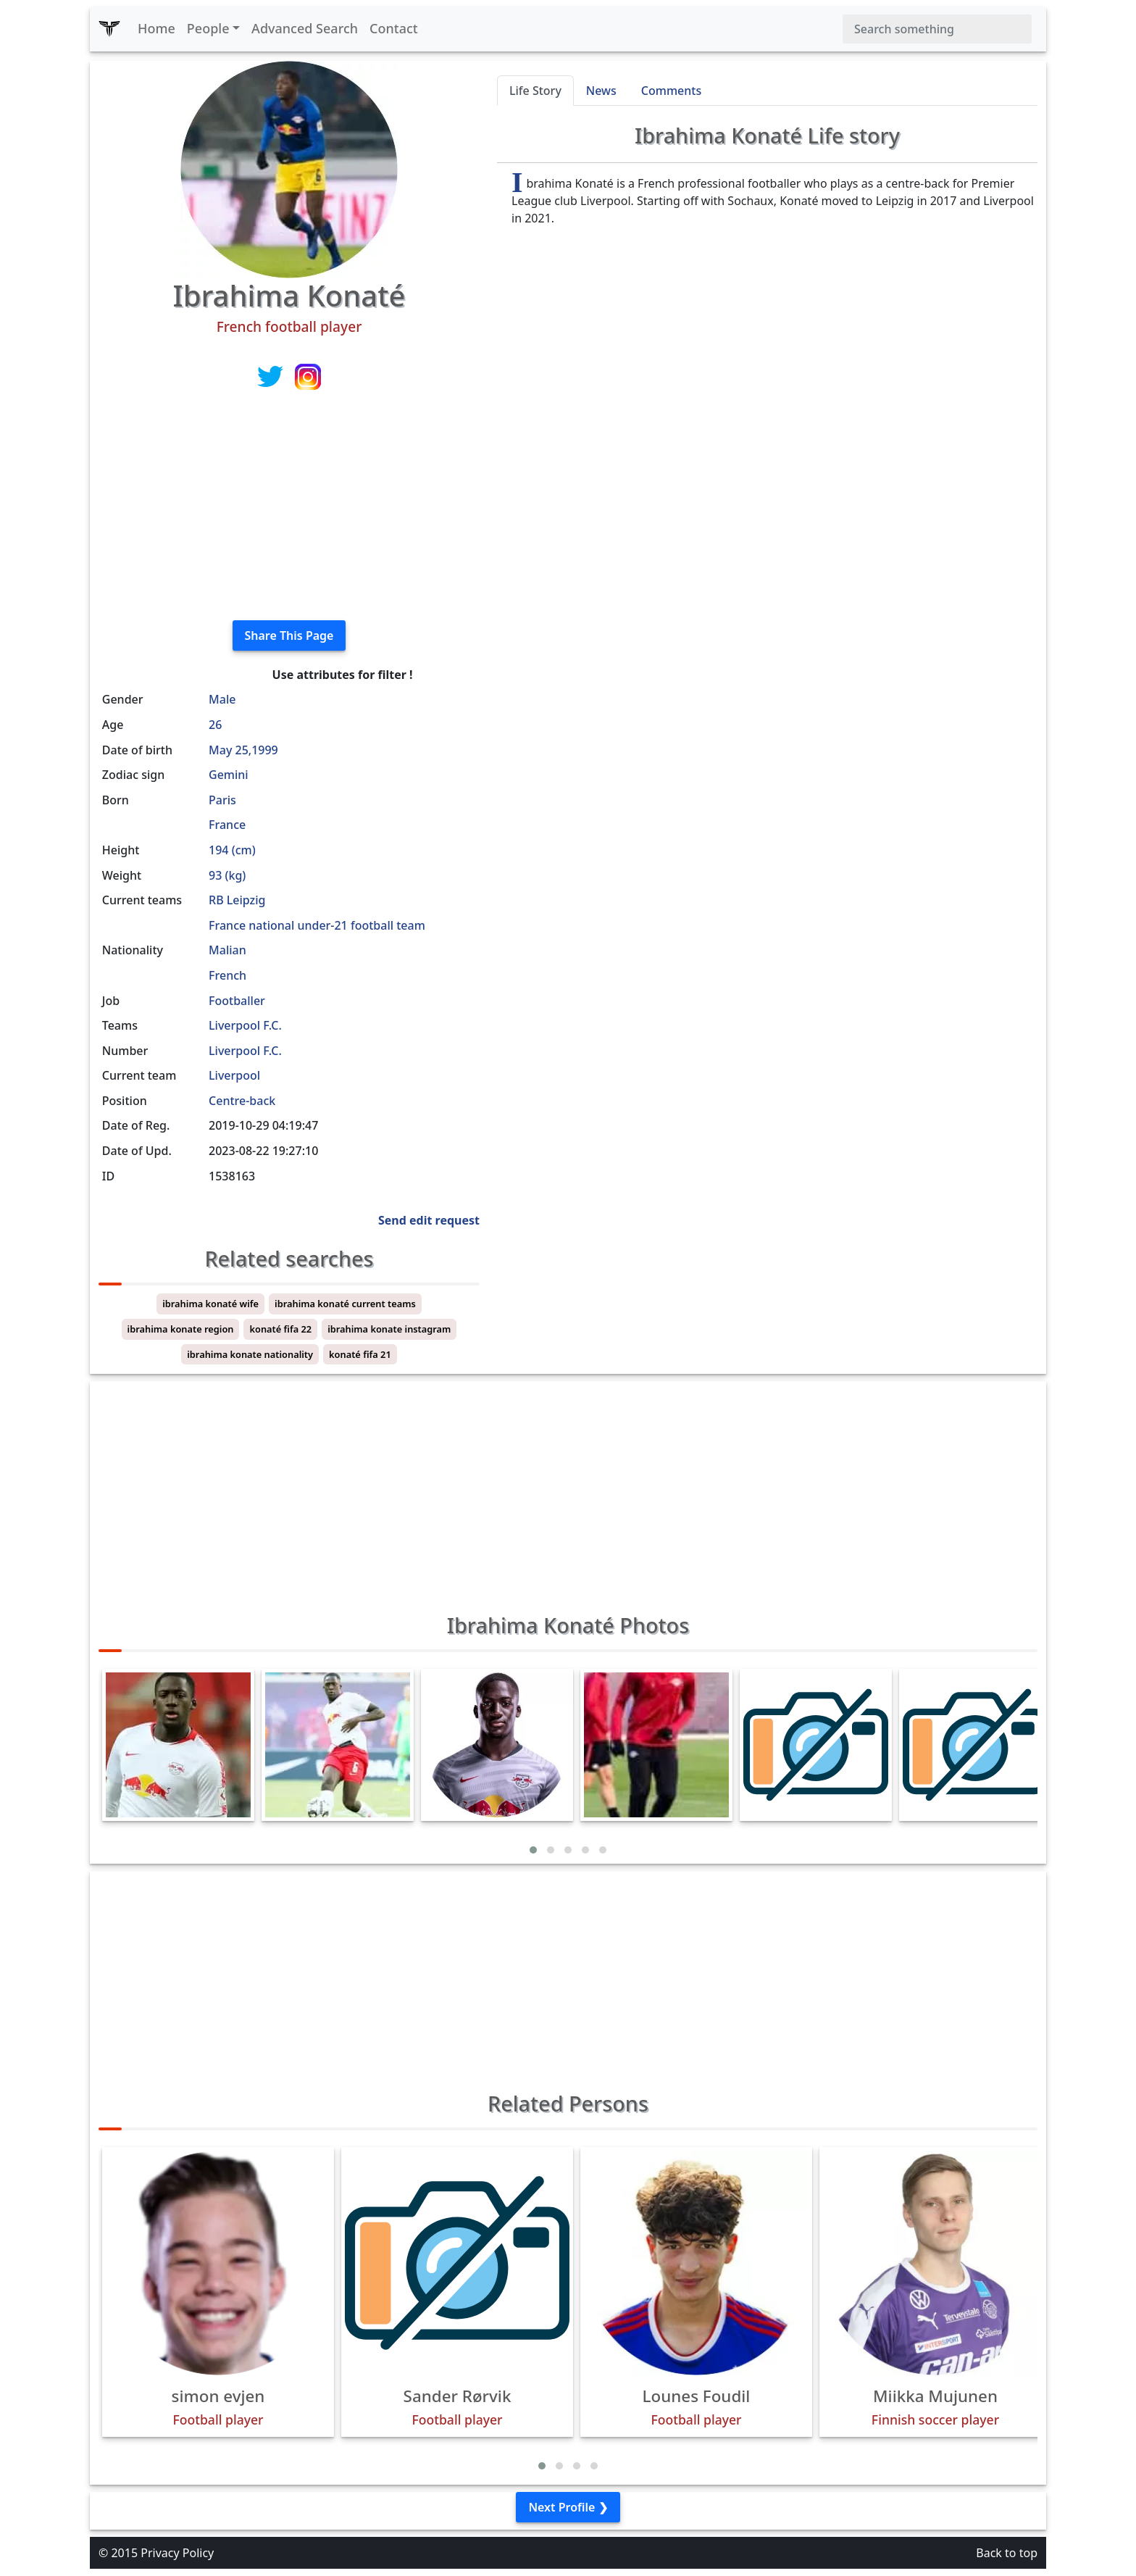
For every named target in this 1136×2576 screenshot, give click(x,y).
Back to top (1006, 2553)
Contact (393, 28)
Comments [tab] (671, 91)
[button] (533, 1850)
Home (156, 28)
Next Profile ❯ (567, 2507)
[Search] (937, 28)
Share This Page (289, 635)
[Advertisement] (289, 507)
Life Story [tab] (535, 91)
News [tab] (601, 91)
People (208, 28)
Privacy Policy (177, 2553)
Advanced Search (304, 28)
